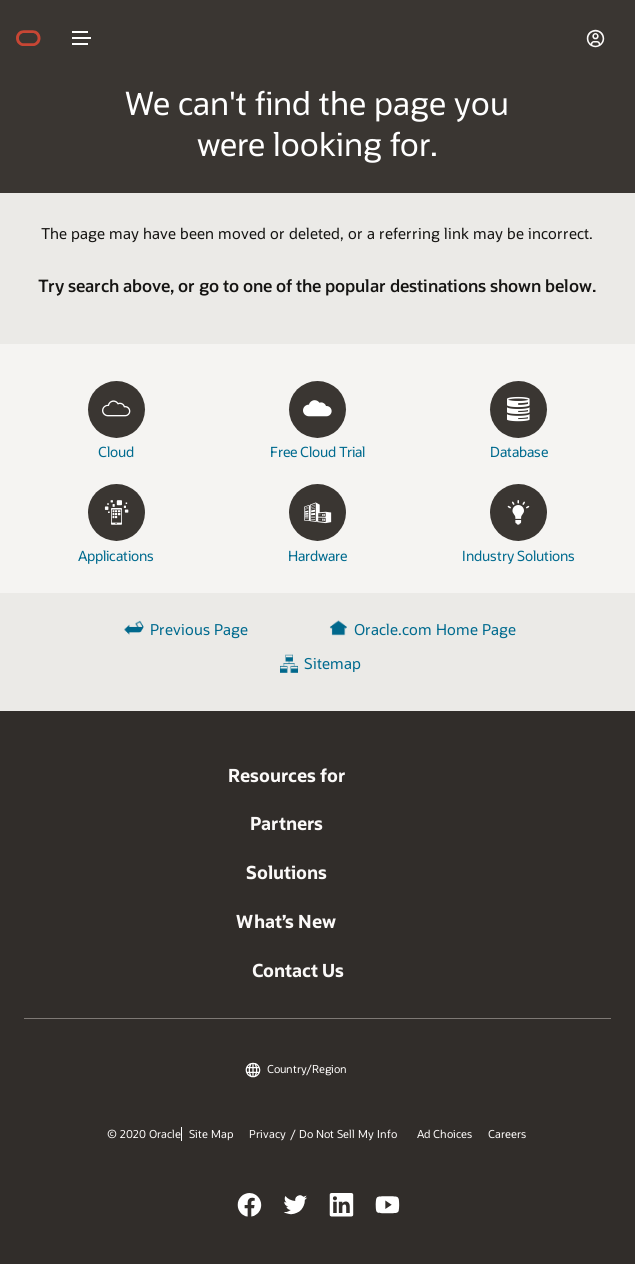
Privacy (267, 1134)
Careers (507, 1134)
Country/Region (307, 1069)
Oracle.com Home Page (435, 629)
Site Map (211, 1134)
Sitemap (332, 663)
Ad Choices (444, 1134)
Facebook (250, 1208)
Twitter (296, 1208)
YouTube (388, 1208)
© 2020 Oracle (144, 1134)
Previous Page (199, 629)
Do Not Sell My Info (348, 1134)
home (38, 38)
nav (82, 38)
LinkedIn (342, 1208)
